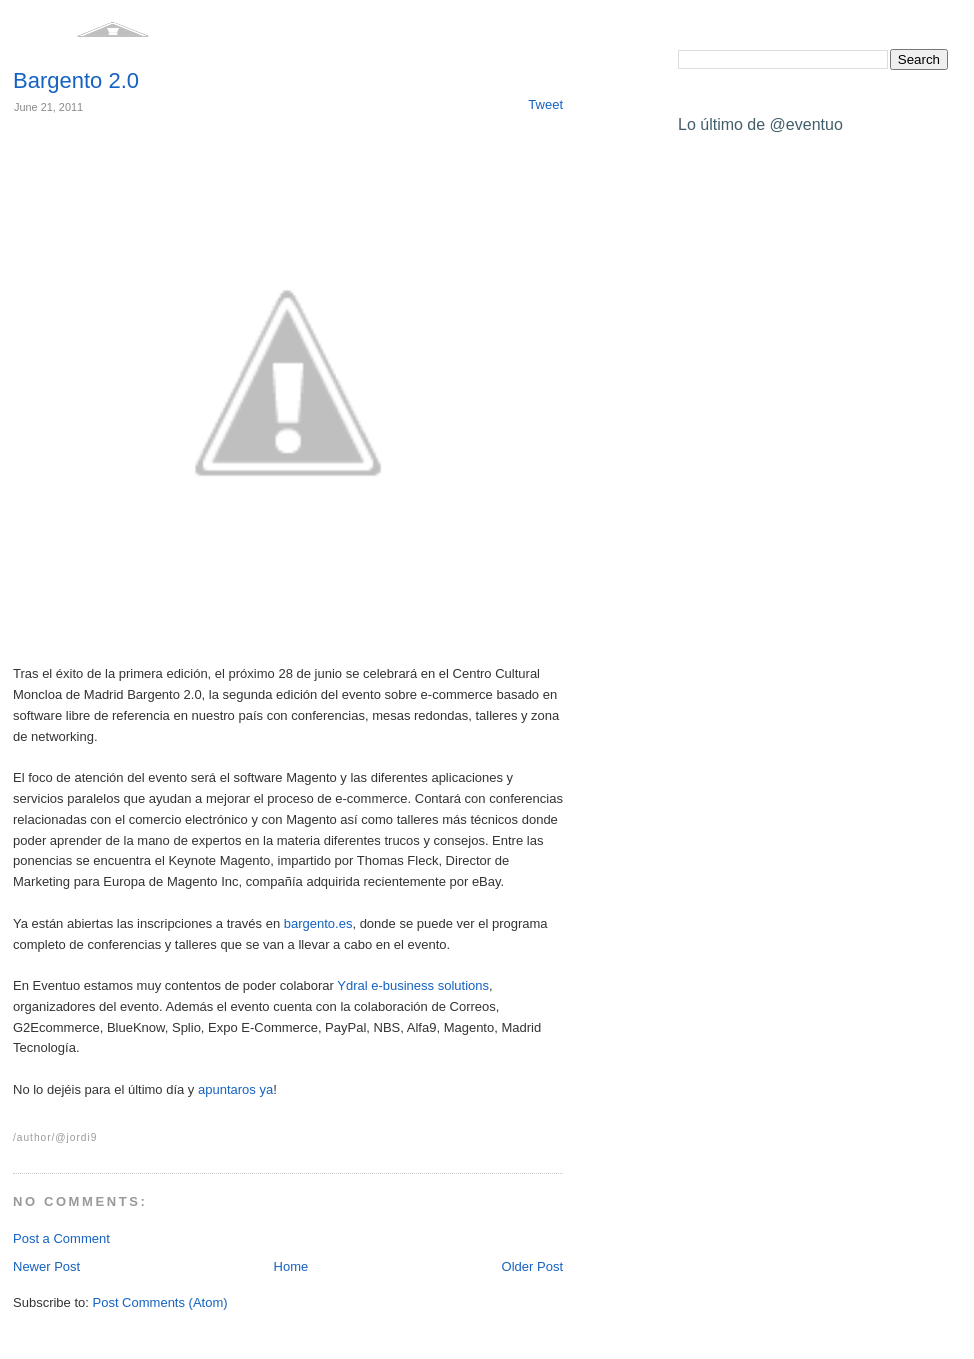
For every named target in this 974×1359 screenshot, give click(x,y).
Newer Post (46, 1266)
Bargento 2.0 (76, 80)
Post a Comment (61, 1238)
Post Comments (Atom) (160, 1302)
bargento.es (318, 923)
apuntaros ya (235, 1089)
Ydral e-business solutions (413, 985)
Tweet (545, 104)
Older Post (532, 1266)
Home (291, 1266)
